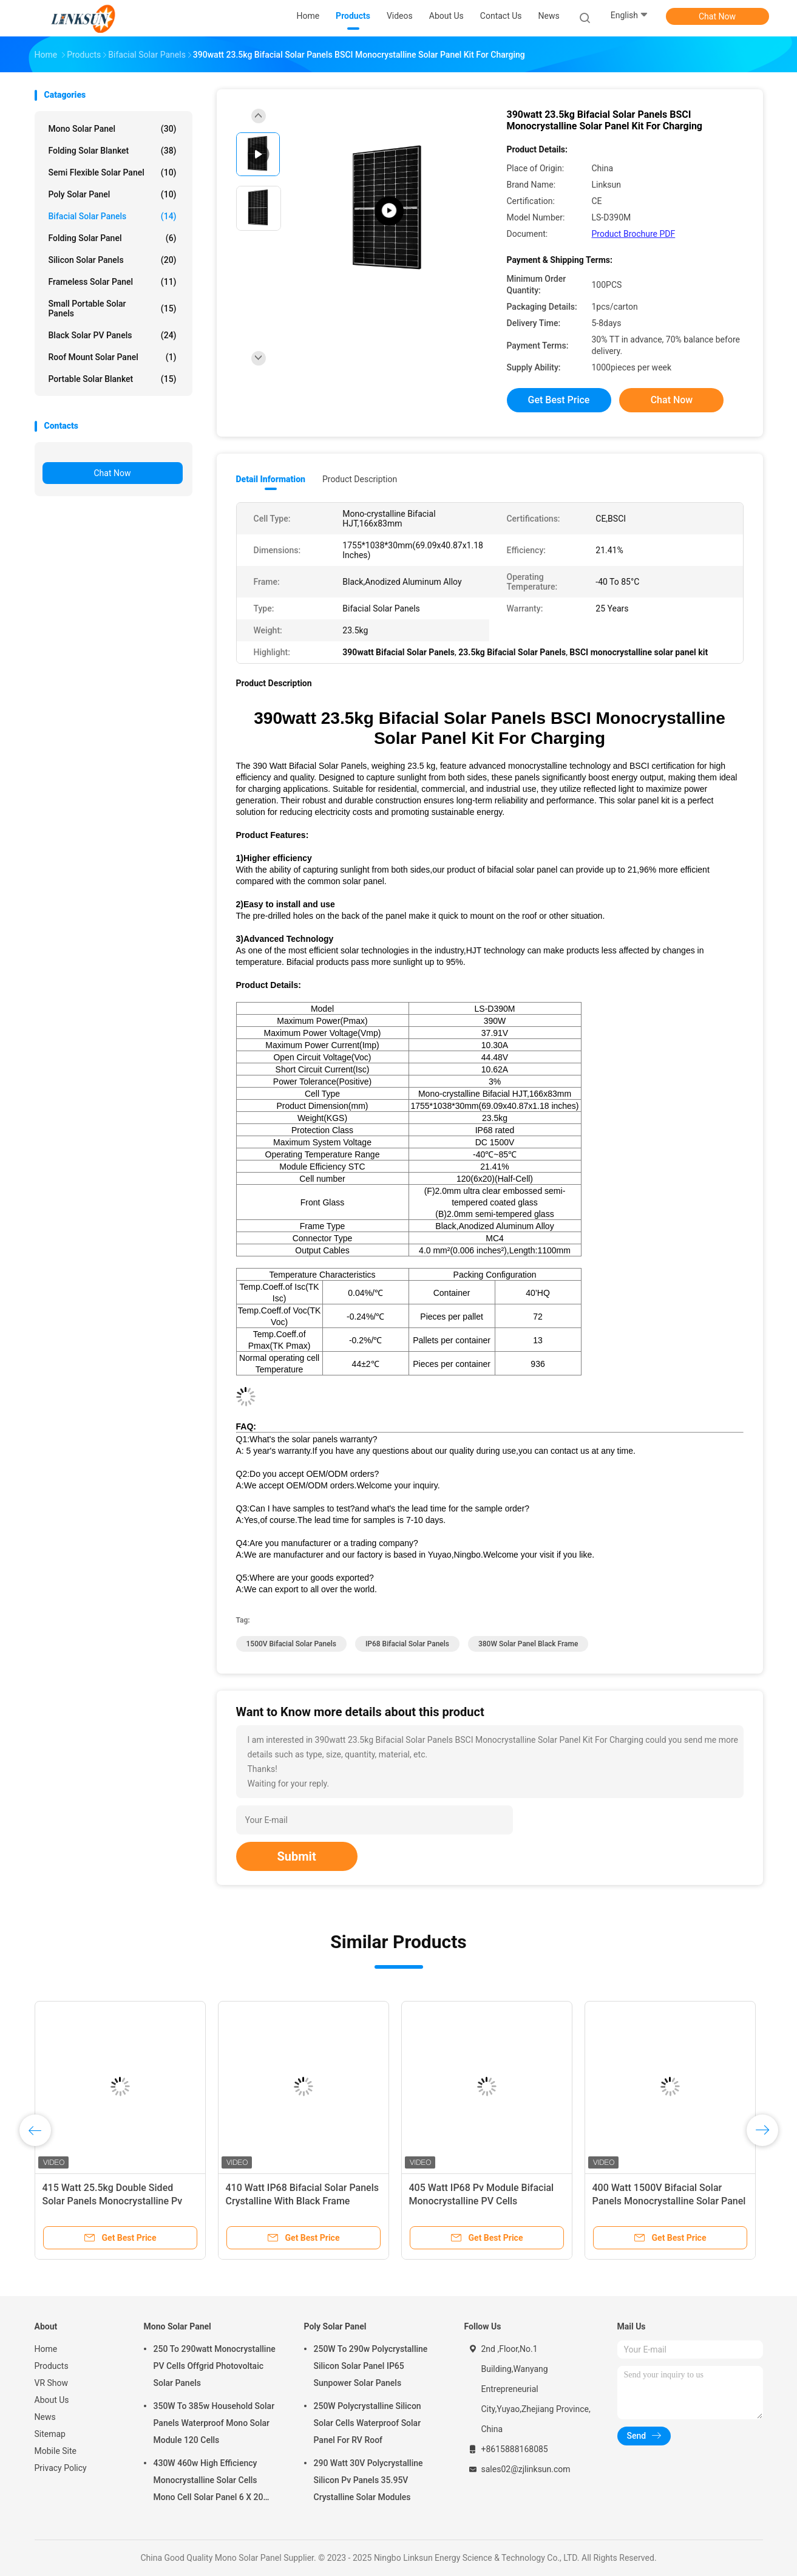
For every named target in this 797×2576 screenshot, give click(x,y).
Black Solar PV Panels (113, 335)
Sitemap (50, 2434)
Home (46, 2349)
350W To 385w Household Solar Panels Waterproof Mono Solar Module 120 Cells (214, 2423)
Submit (296, 1856)
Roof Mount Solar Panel (113, 357)
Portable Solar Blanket (113, 379)
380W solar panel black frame (528, 1644)
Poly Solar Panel (113, 194)
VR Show (52, 2383)
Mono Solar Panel (113, 129)
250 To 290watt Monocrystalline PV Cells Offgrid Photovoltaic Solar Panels (215, 2366)
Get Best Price (559, 400)
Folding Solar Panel (113, 238)
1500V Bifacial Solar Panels (291, 1644)
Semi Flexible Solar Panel (113, 172)
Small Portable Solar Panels (113, 308)
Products (52, 2366)
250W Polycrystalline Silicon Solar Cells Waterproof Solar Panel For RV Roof (367, 2423)
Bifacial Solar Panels (113, 216)
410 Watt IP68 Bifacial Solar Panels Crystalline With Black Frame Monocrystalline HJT (302, 2201)
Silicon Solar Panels (113, 260)
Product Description (359, 479)
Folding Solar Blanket (113, 151)
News (45, 2417)
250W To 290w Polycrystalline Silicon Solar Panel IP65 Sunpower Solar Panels (371, 2366)
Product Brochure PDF (634, 234)
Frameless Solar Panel (113, 282)
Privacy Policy (61, 2468)
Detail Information (270, 479)
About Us (52, 2400)
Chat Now (717, 16)
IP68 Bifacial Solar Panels (407, 1644)
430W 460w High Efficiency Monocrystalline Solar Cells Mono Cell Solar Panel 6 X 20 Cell (208, 2482)
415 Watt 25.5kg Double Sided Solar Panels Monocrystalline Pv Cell (112, 2201)
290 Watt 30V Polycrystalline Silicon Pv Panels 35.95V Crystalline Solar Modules (368, 2480)
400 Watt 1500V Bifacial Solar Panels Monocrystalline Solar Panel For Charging (669, 2201)
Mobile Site (56, 2451)
